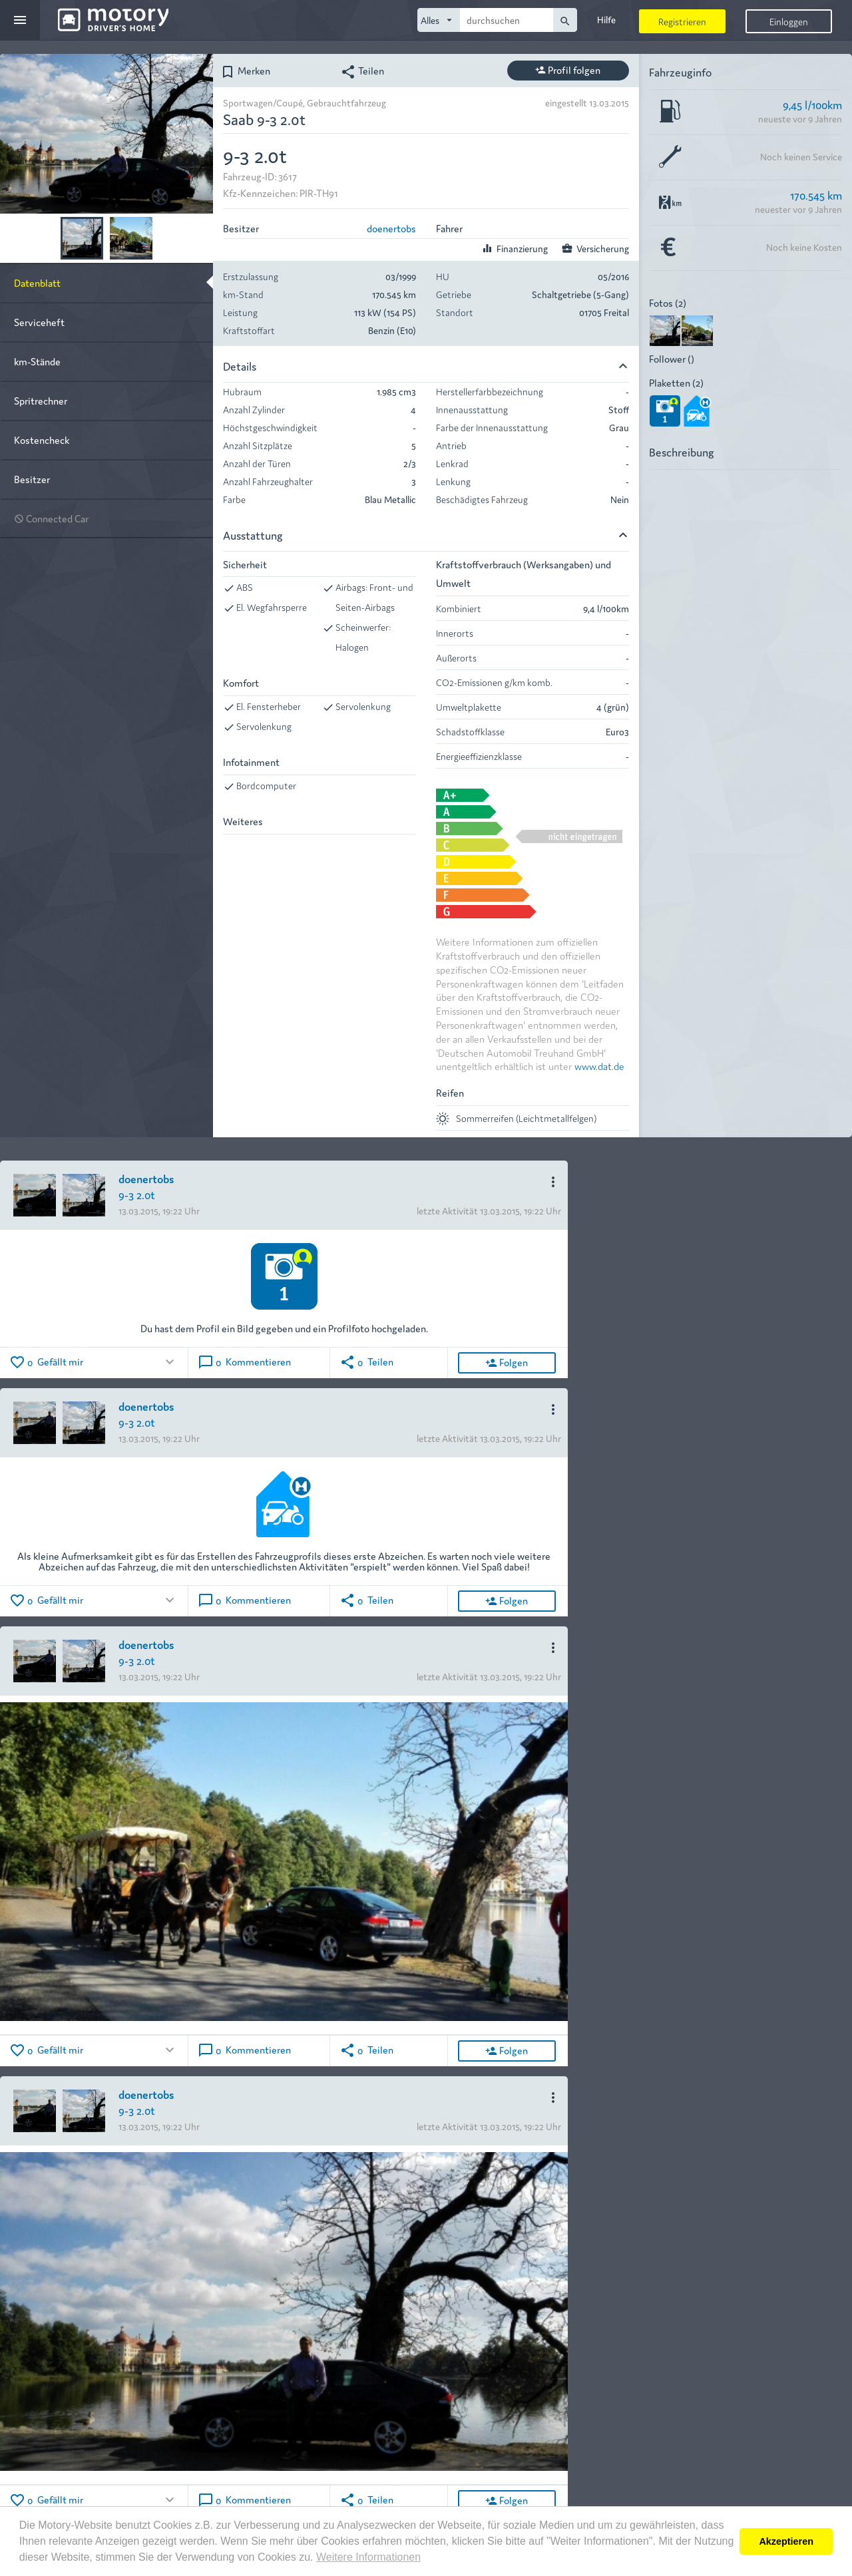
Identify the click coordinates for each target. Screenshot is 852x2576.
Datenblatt (37, 282)
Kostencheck (41, 439)
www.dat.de (599, 1065)
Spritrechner (40, 400)
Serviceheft (39, 321)
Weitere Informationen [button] (368, 2557)
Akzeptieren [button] (786, 2541)
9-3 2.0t (136, 1194)
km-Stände (37, 361)
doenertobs (391, 228)
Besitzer (32, 478)
